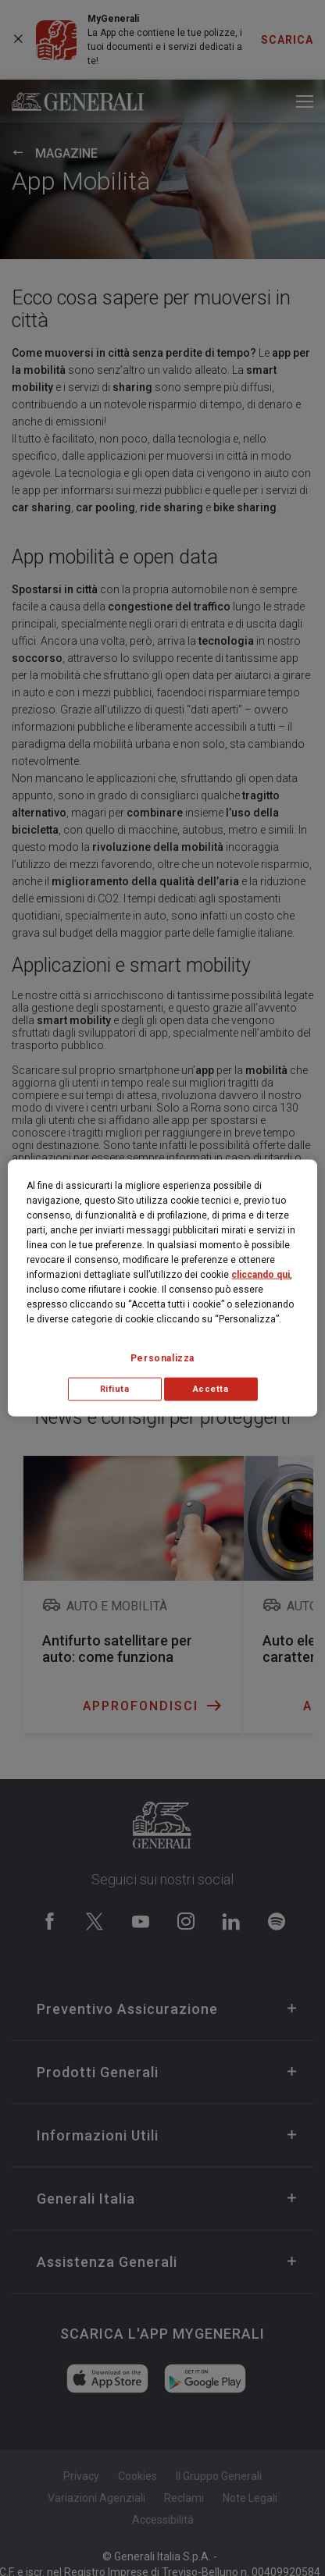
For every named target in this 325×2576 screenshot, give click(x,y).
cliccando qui (260, 1274)
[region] (162, 1288)
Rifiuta (115, 1389)
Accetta (211, 1389)
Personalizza (162, 1358)
